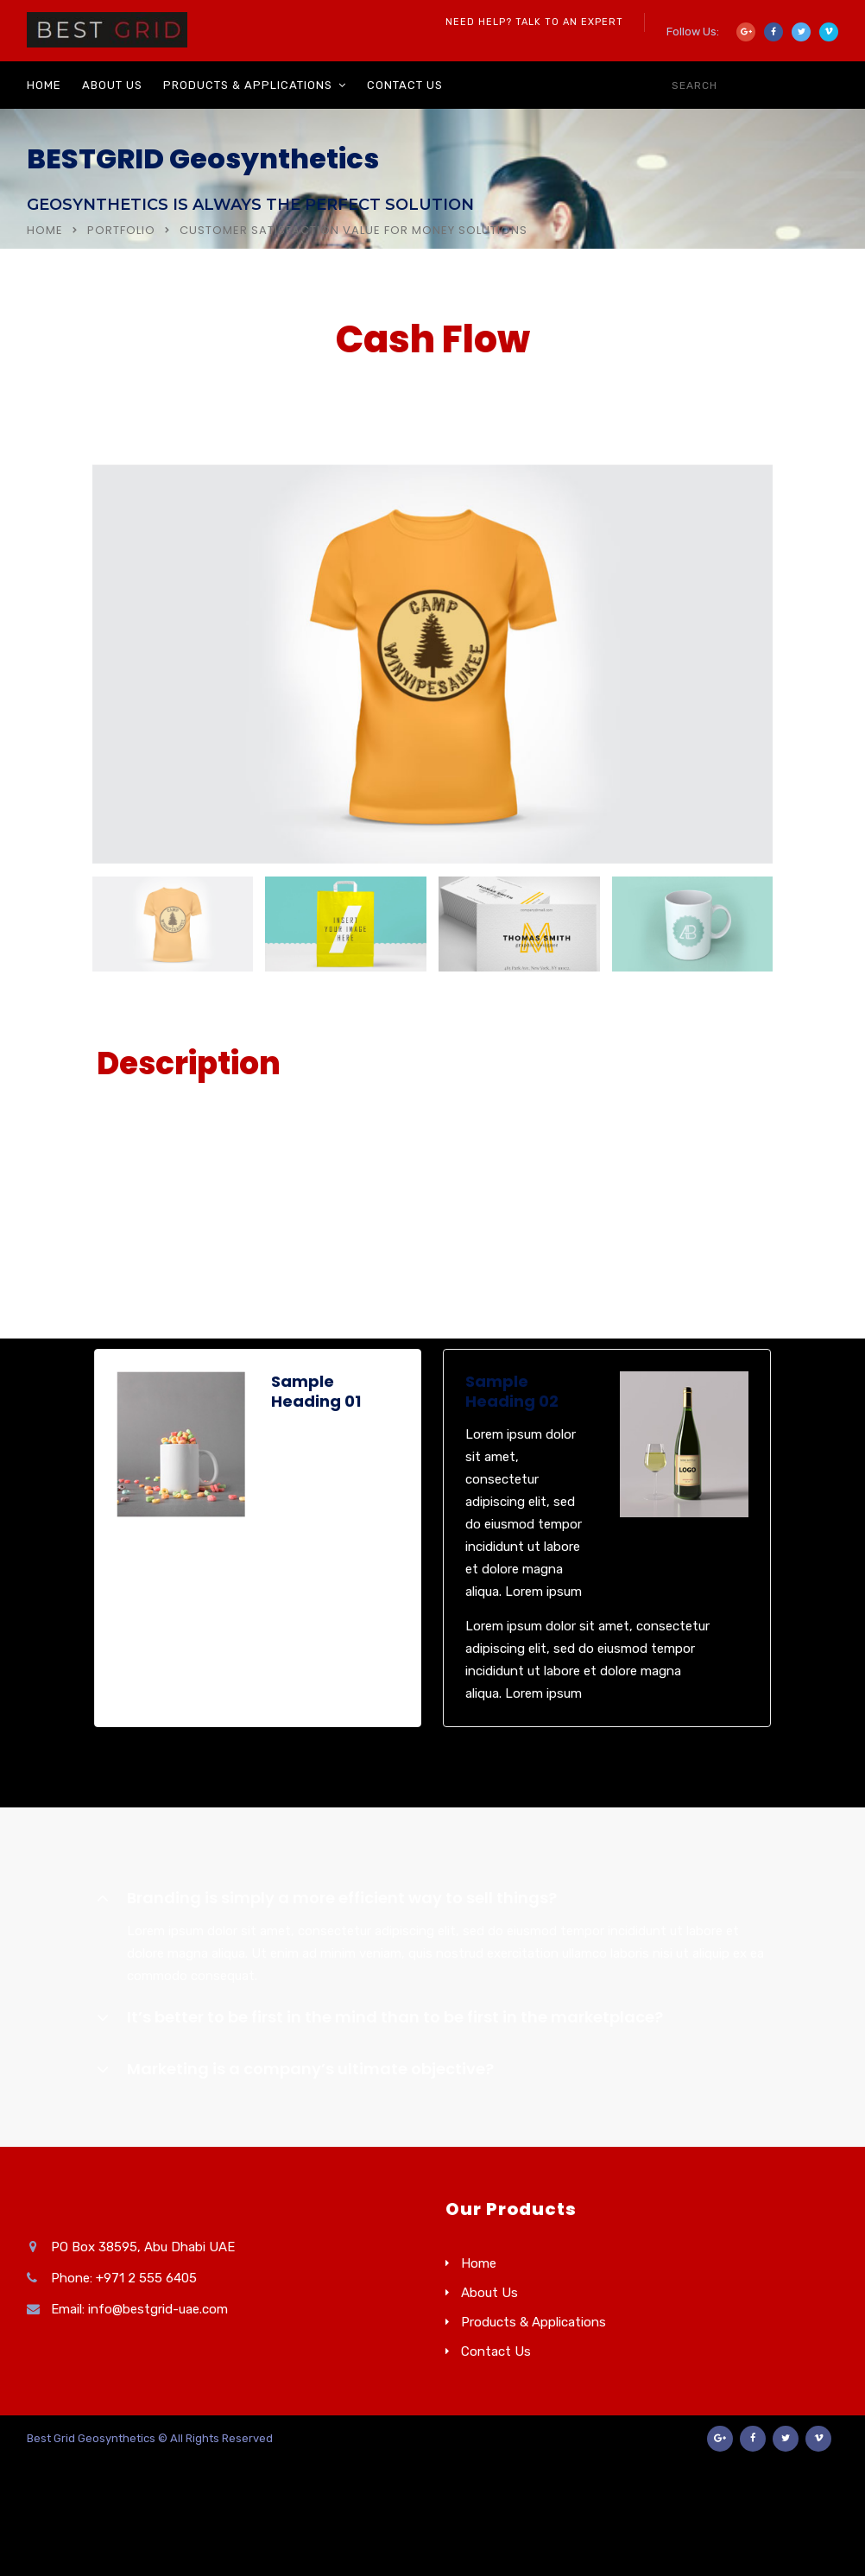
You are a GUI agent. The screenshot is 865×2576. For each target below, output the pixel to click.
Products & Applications (247, 85)
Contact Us (405, 85)
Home (44, 85)
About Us (112, 85)
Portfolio (121, 230)
